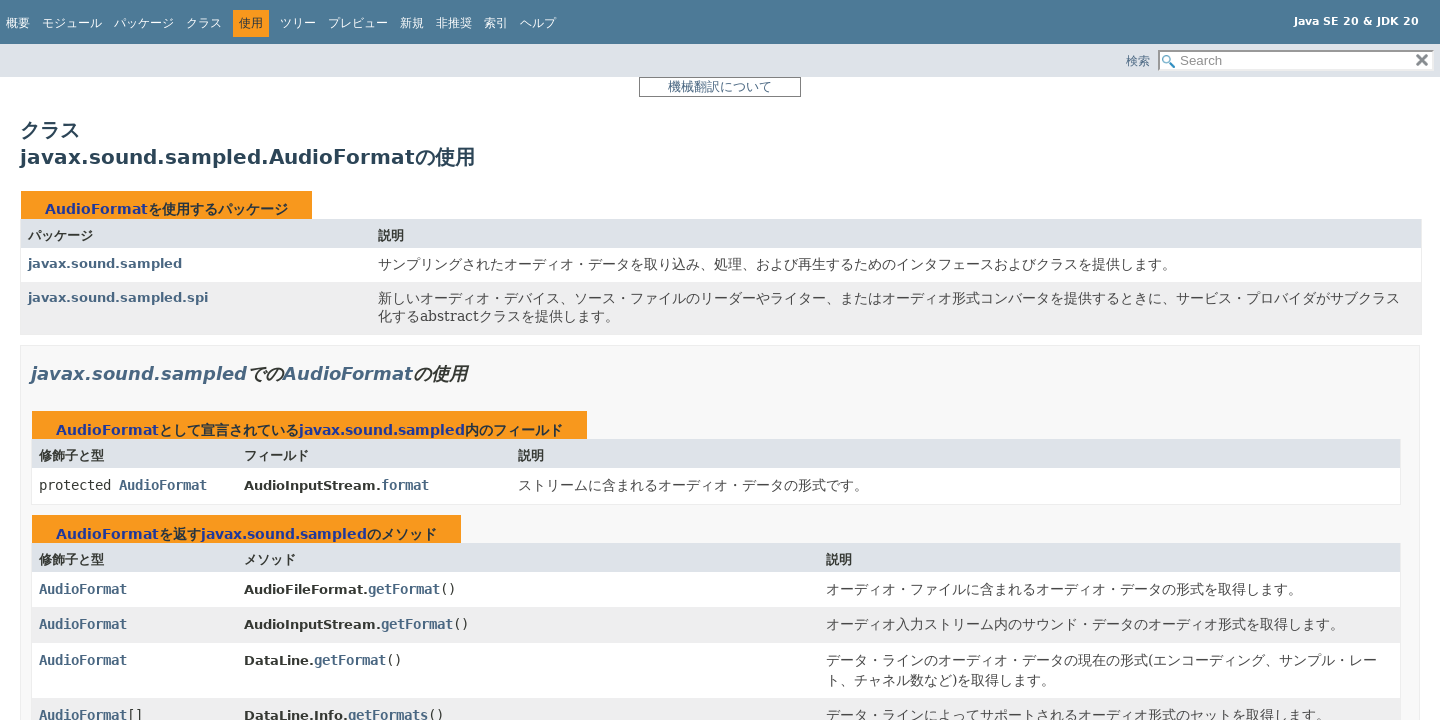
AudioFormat (96, 209)
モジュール (72, 23)
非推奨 (454, 23)
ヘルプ (538, 23)
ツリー (298, 23)
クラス (204, 23)
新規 (412, 23)
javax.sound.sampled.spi (118, 297)
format (405, 485)
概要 (18, 23)
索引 (496, 23)
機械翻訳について (720, 86)
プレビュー (358, 23)
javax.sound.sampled (105, 263)
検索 (1138, 61)
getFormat (404, 589)
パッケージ (144, 23)
